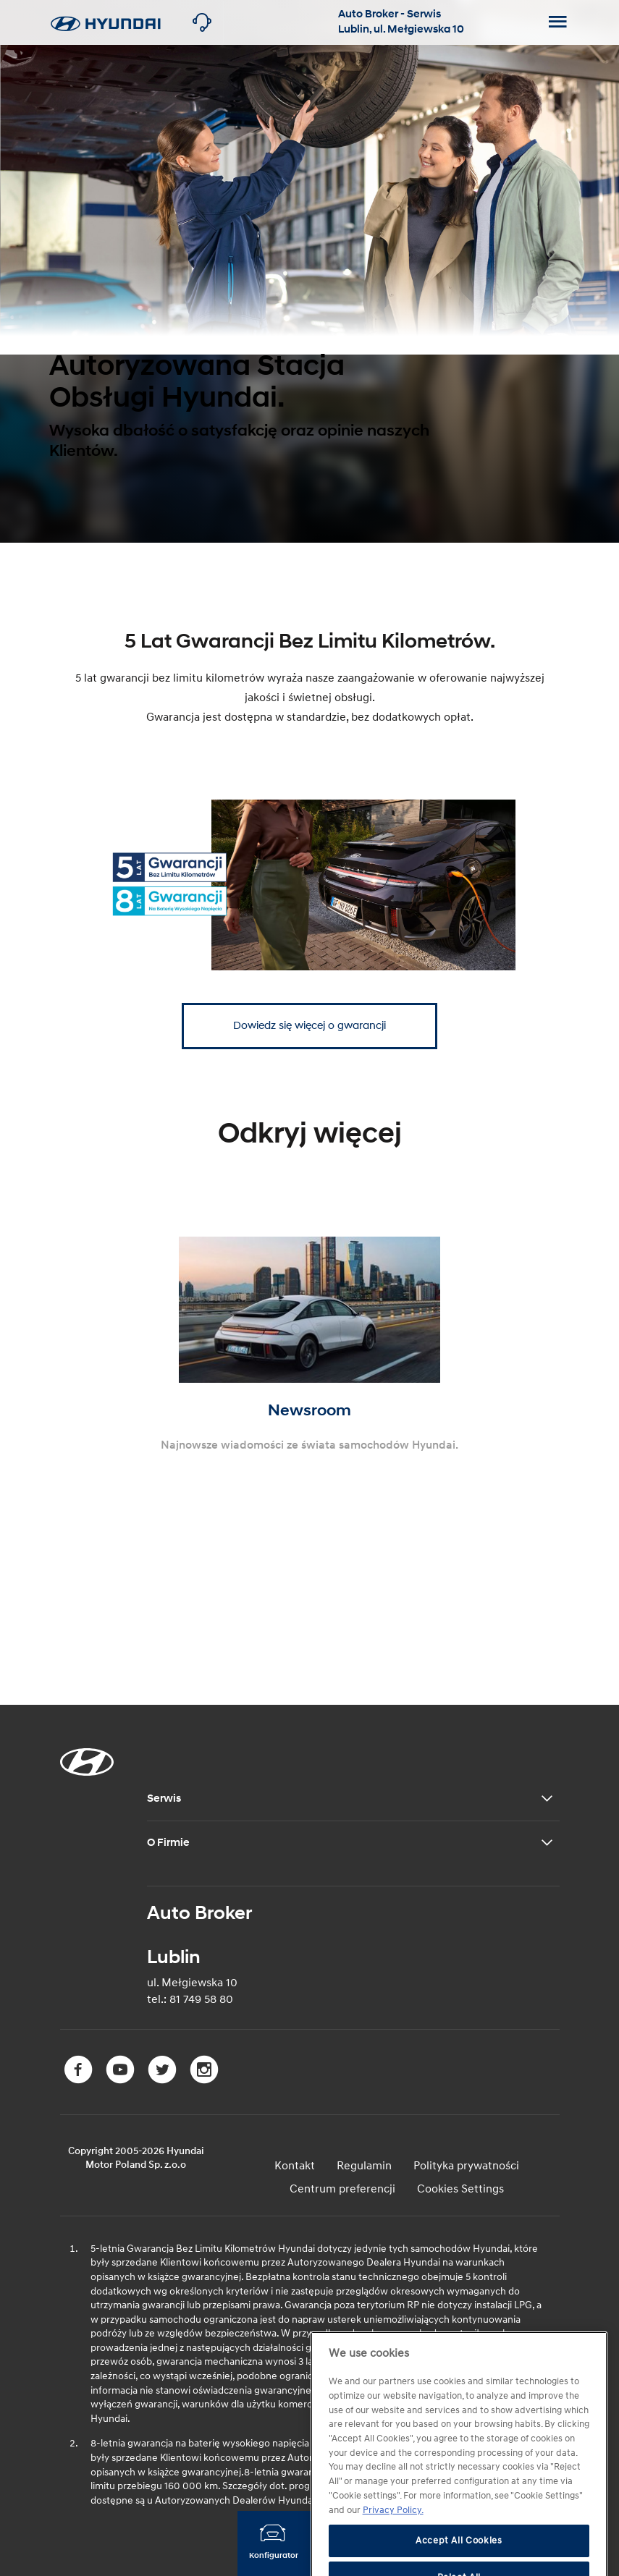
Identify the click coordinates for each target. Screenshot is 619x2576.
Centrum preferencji (342, 2189)
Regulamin (364, 2165)
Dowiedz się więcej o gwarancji (309, 1026)
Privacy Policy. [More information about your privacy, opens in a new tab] (393, 2528)
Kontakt (294, 2165)
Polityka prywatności (466, 2165)
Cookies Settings (460, 2189)
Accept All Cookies (459, 2559)
